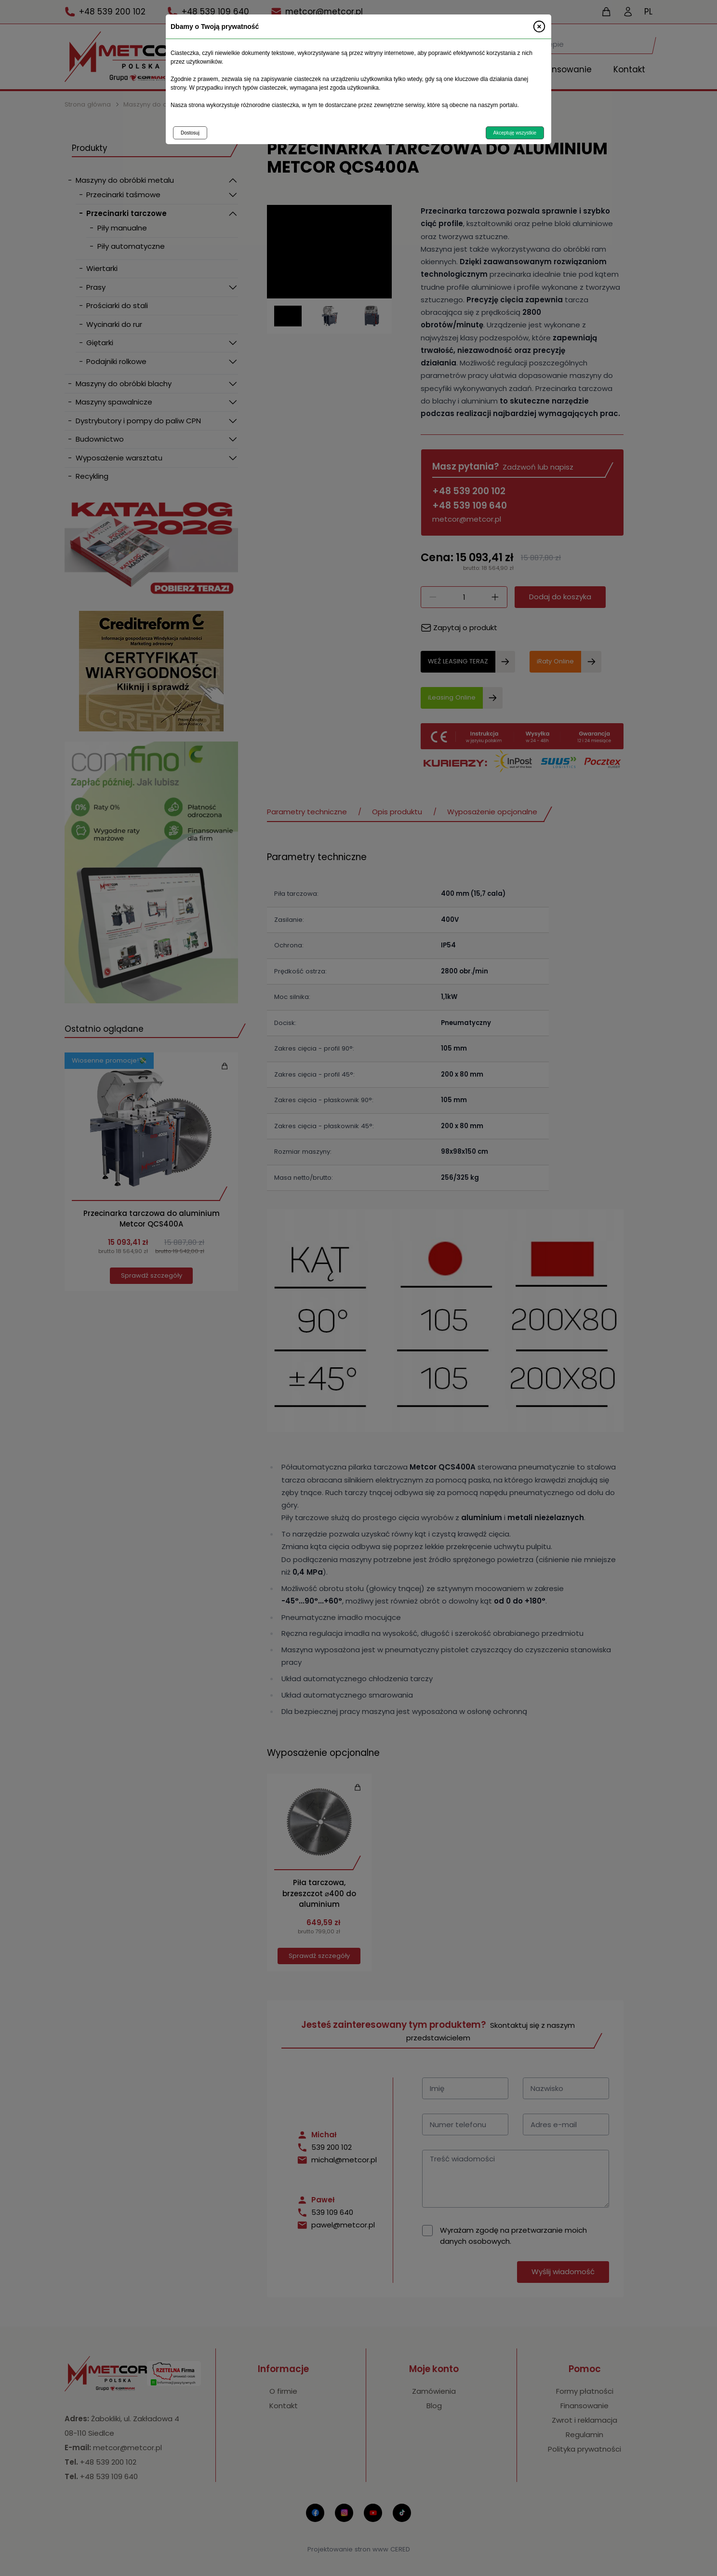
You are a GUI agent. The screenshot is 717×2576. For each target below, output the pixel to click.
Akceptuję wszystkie (514, 132)
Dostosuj (190, 132)
